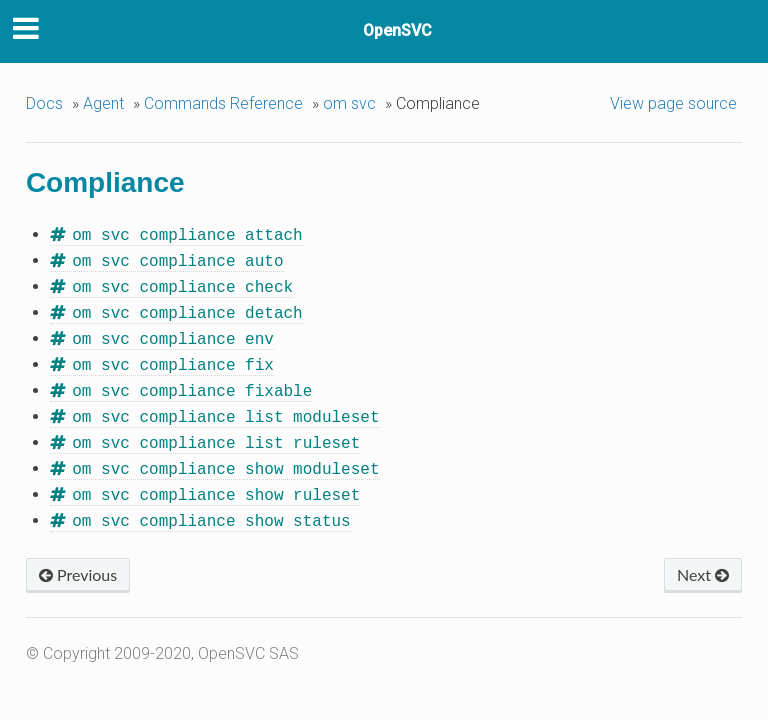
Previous (78, 562)
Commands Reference (223, 103)
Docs (44, 103)
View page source (673, 103)
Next (703, 562)
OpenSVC (397, 30)
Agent (103, 103)
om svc (349, 103)
